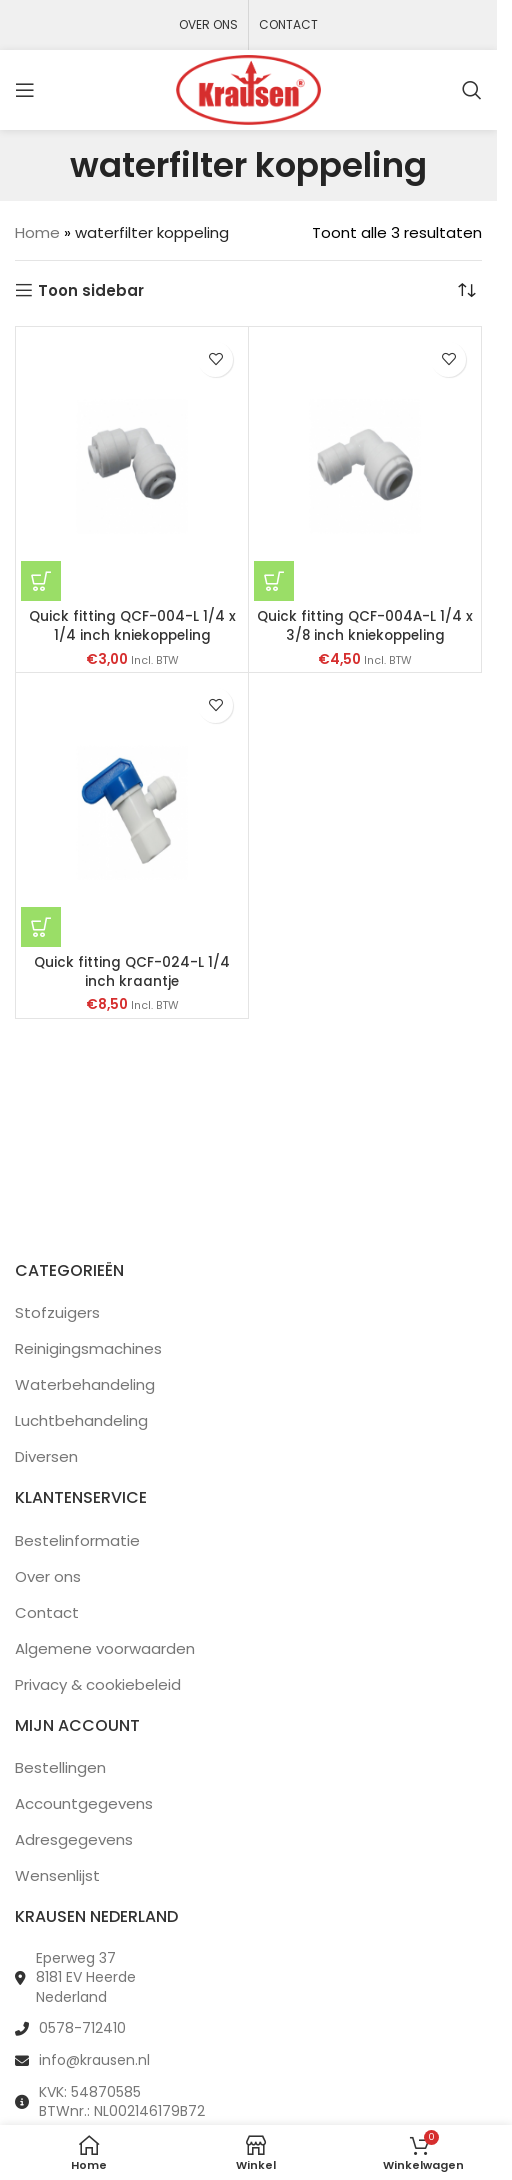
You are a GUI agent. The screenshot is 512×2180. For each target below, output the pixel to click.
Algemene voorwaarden (105, 1648)
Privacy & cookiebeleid (98, 1684)
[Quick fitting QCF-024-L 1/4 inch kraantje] (132, 812)
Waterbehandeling (85, 1384)
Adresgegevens (74, 1839)
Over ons (48, 1576)
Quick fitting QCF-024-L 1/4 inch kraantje (132, 972)
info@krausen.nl (94, 2060)
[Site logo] (248, 88)
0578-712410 (82, 2028)
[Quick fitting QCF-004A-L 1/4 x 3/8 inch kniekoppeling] (365, 466)
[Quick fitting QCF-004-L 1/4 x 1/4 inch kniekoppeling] (132, 466)
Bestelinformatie (77, 1540)
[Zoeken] (472, 90)
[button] (41, 581)
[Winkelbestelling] (467, 291)
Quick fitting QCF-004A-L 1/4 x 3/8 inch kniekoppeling (365, 626)
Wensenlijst (57, 1875)
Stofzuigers (57, 1312)
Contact (47, 1612)
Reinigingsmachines (88, 1348)
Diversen (46, 1456)
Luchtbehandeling (81, 1420)
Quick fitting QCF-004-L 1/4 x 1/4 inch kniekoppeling (132, 626)
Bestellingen (60, 1767)
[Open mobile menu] (25, 90)
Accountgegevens (84, 1803)
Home (37, 232)
